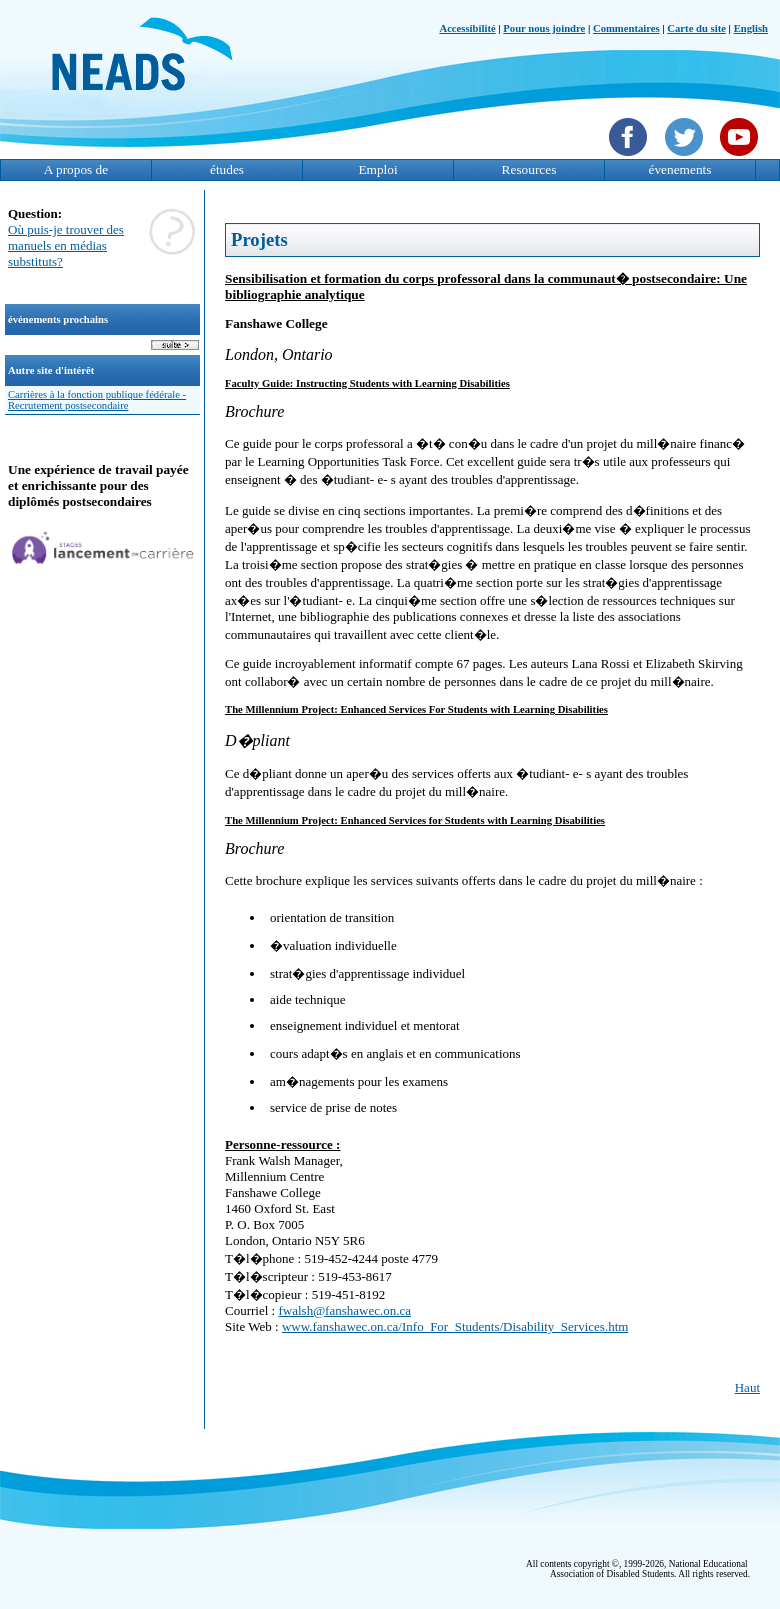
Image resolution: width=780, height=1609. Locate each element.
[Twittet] (686, 158)
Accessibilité (467, 28)
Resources (529, 169)
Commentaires (626, 28)
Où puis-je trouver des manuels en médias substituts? (66, 245)
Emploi (377, 169)
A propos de (76, 169)
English (751, 28)
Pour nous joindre (544, 28)
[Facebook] (630, 158)
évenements (680, 169)
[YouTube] (741, 158)
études (227, 169)
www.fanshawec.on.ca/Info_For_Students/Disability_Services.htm (455, 1326)
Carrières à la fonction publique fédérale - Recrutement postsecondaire (97, 400)
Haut (747, 1387)
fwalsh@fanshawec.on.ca (344, 1310)
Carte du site (696, 28)
